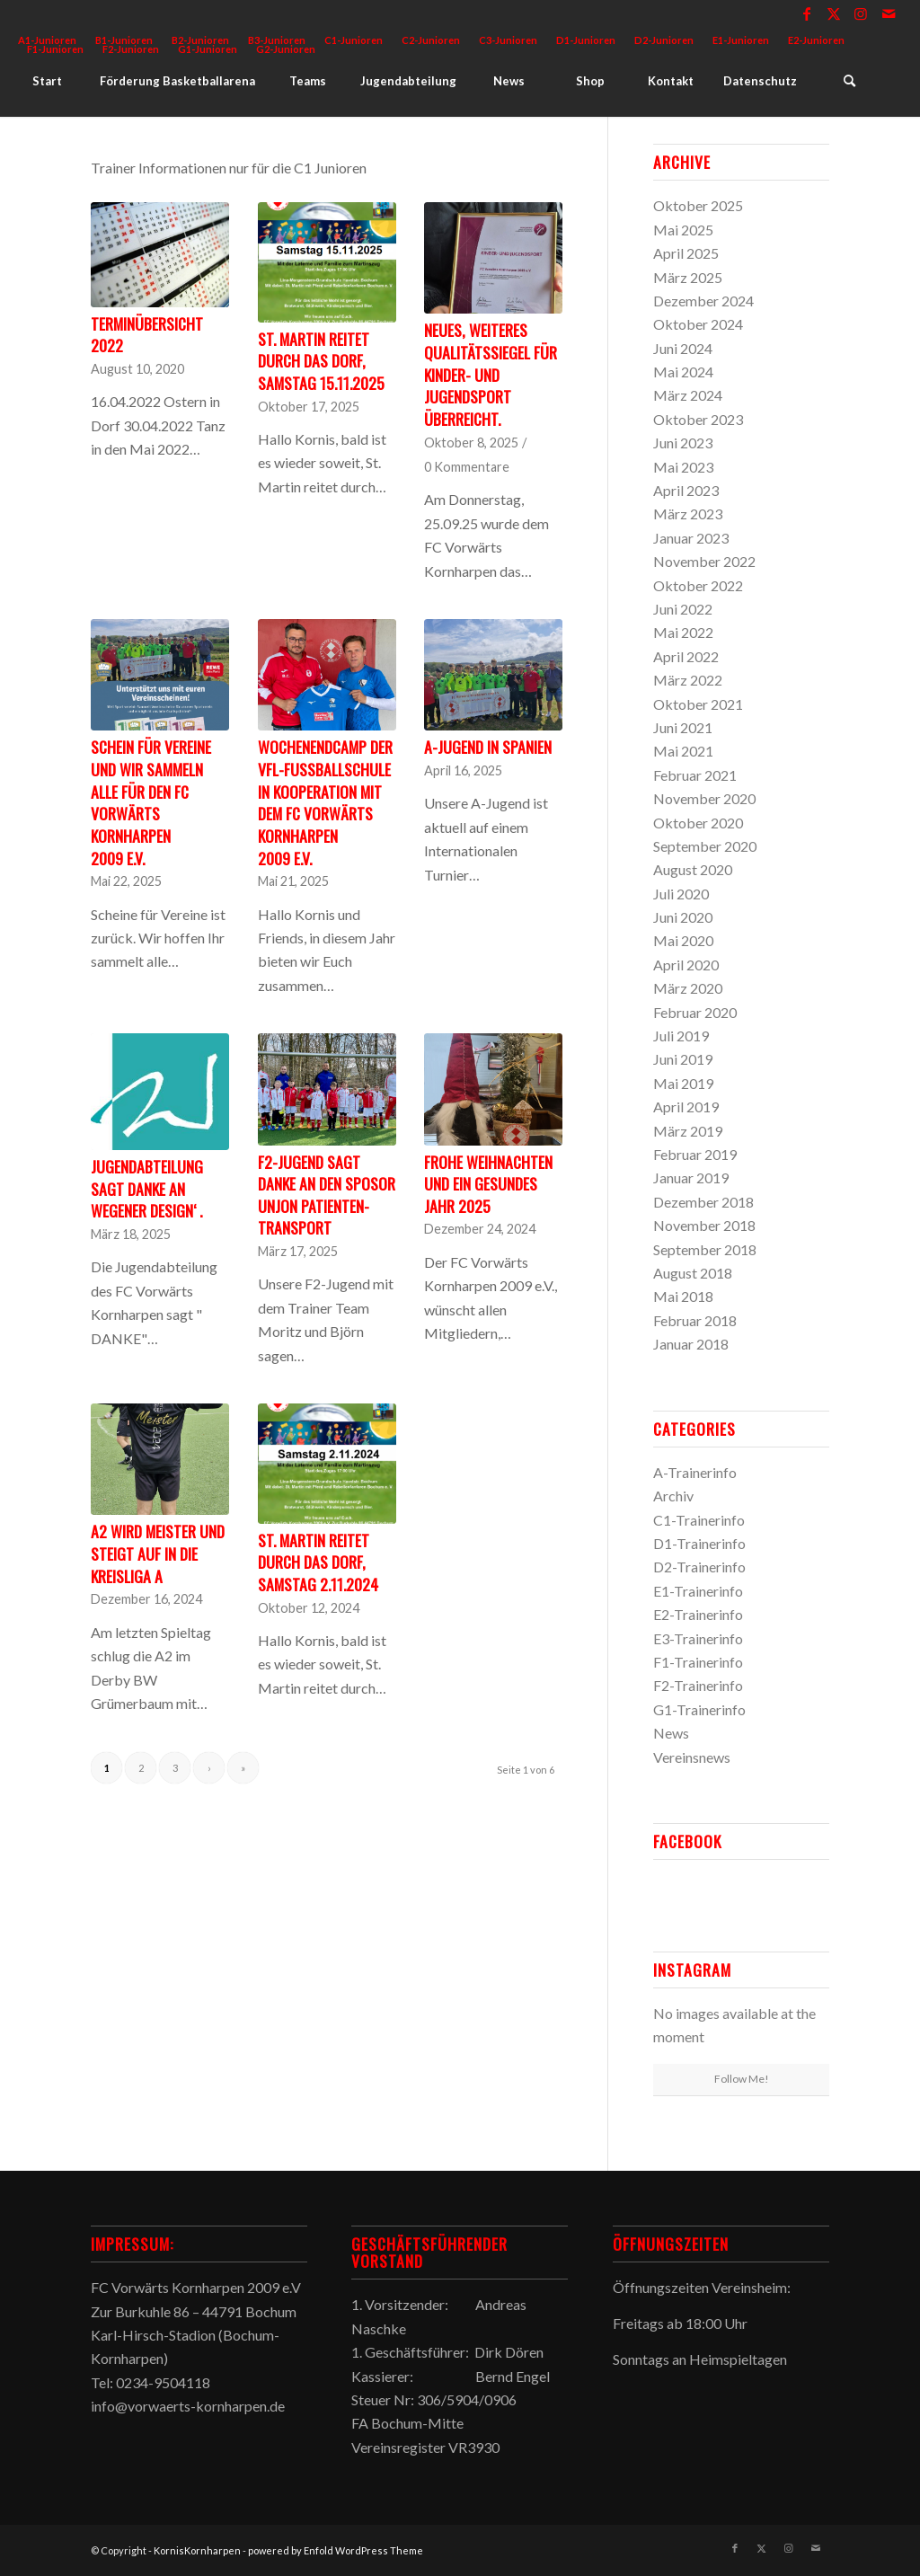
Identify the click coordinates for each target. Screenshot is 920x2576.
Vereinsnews (691, 1757)
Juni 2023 (682, 442)
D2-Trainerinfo (699, 1566)
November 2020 (704, 798)
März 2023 (687, 513)
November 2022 (704, 561)
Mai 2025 (683, 229)
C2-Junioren (431, 40)
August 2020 (692, 869)
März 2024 (687, 394)
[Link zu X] (834, 13)
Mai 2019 (683, 1083)
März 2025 (687, 277)
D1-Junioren (585, 40)
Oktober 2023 (698, 419)
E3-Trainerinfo (698, 1638)
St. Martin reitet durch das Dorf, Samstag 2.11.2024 (318, 1562)
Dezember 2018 (703, 1201)
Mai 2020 (683, 940)
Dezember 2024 (703, 300)
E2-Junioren (816, 40)
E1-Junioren (740, 40)
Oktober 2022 (698, 585)
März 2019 (687, 1130)
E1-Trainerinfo (698, 1590)
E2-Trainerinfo (698, 1614)
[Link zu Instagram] (861, 13)
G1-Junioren (207, 49)
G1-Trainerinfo (699, 1709)
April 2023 (686, 490)
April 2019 (686, 1106)
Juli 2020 (681, 893)
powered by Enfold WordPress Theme (335, 2550)
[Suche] (849, 81)
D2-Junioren (664, 40)
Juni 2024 (682, 348)
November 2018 (704, 1225)
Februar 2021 (695, 774)
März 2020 (687, 987)
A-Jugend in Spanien (488, 746)
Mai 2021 (683, 750)
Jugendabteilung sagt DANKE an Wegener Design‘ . (147, 1188)
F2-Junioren (130, 49)
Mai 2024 (683, 371)
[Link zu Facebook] (807, 13)
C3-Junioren (508, 40)
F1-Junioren (55, 49)
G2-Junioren (285, 49)
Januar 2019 (691, 1177)
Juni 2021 (682, 727)
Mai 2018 (683, 1296)
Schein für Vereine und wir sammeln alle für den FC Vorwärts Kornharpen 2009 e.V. (151, 802)
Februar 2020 (695, 1012)
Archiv (673, 1495)
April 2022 (686, 656)
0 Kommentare (466, 466)
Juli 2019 (681, 1035)
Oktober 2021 (698, 704)
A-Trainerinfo (695, 1472)
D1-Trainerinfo (699, 1543)
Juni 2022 (682, 608)
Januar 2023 (691, 537)
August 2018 (692, 1272)
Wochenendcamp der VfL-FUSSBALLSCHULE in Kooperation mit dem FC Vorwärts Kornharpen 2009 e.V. (325, 802)
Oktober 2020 (698, 822)
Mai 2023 (683, 466)
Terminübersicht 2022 (147, 335)
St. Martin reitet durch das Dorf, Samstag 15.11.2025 (321, 360)
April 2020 (686, 964)
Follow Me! (741, 2078)
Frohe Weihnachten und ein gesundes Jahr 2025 (488, 1183)
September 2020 (704, 845)
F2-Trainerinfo (698, 1685)
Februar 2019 (695, 1154)
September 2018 (704, 1249)
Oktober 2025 (698, 205)
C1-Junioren (353, 40)
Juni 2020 (682, 916)
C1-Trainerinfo (699, 1519)
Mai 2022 (683, 632)
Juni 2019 (682, 1058)
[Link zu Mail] (888, 13)
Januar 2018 (691, 1343)
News (671, 1732)
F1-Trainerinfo (698, 1661)
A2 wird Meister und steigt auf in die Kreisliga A (158, 1553)
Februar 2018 (695, 1320)
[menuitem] (354, 40)
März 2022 (687, 679)
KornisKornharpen (197, 2550)
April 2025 (686, 252)
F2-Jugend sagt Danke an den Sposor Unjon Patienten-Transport (326, 1195)
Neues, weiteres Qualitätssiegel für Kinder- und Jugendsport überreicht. (490, 374)
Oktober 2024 (698, 323)
